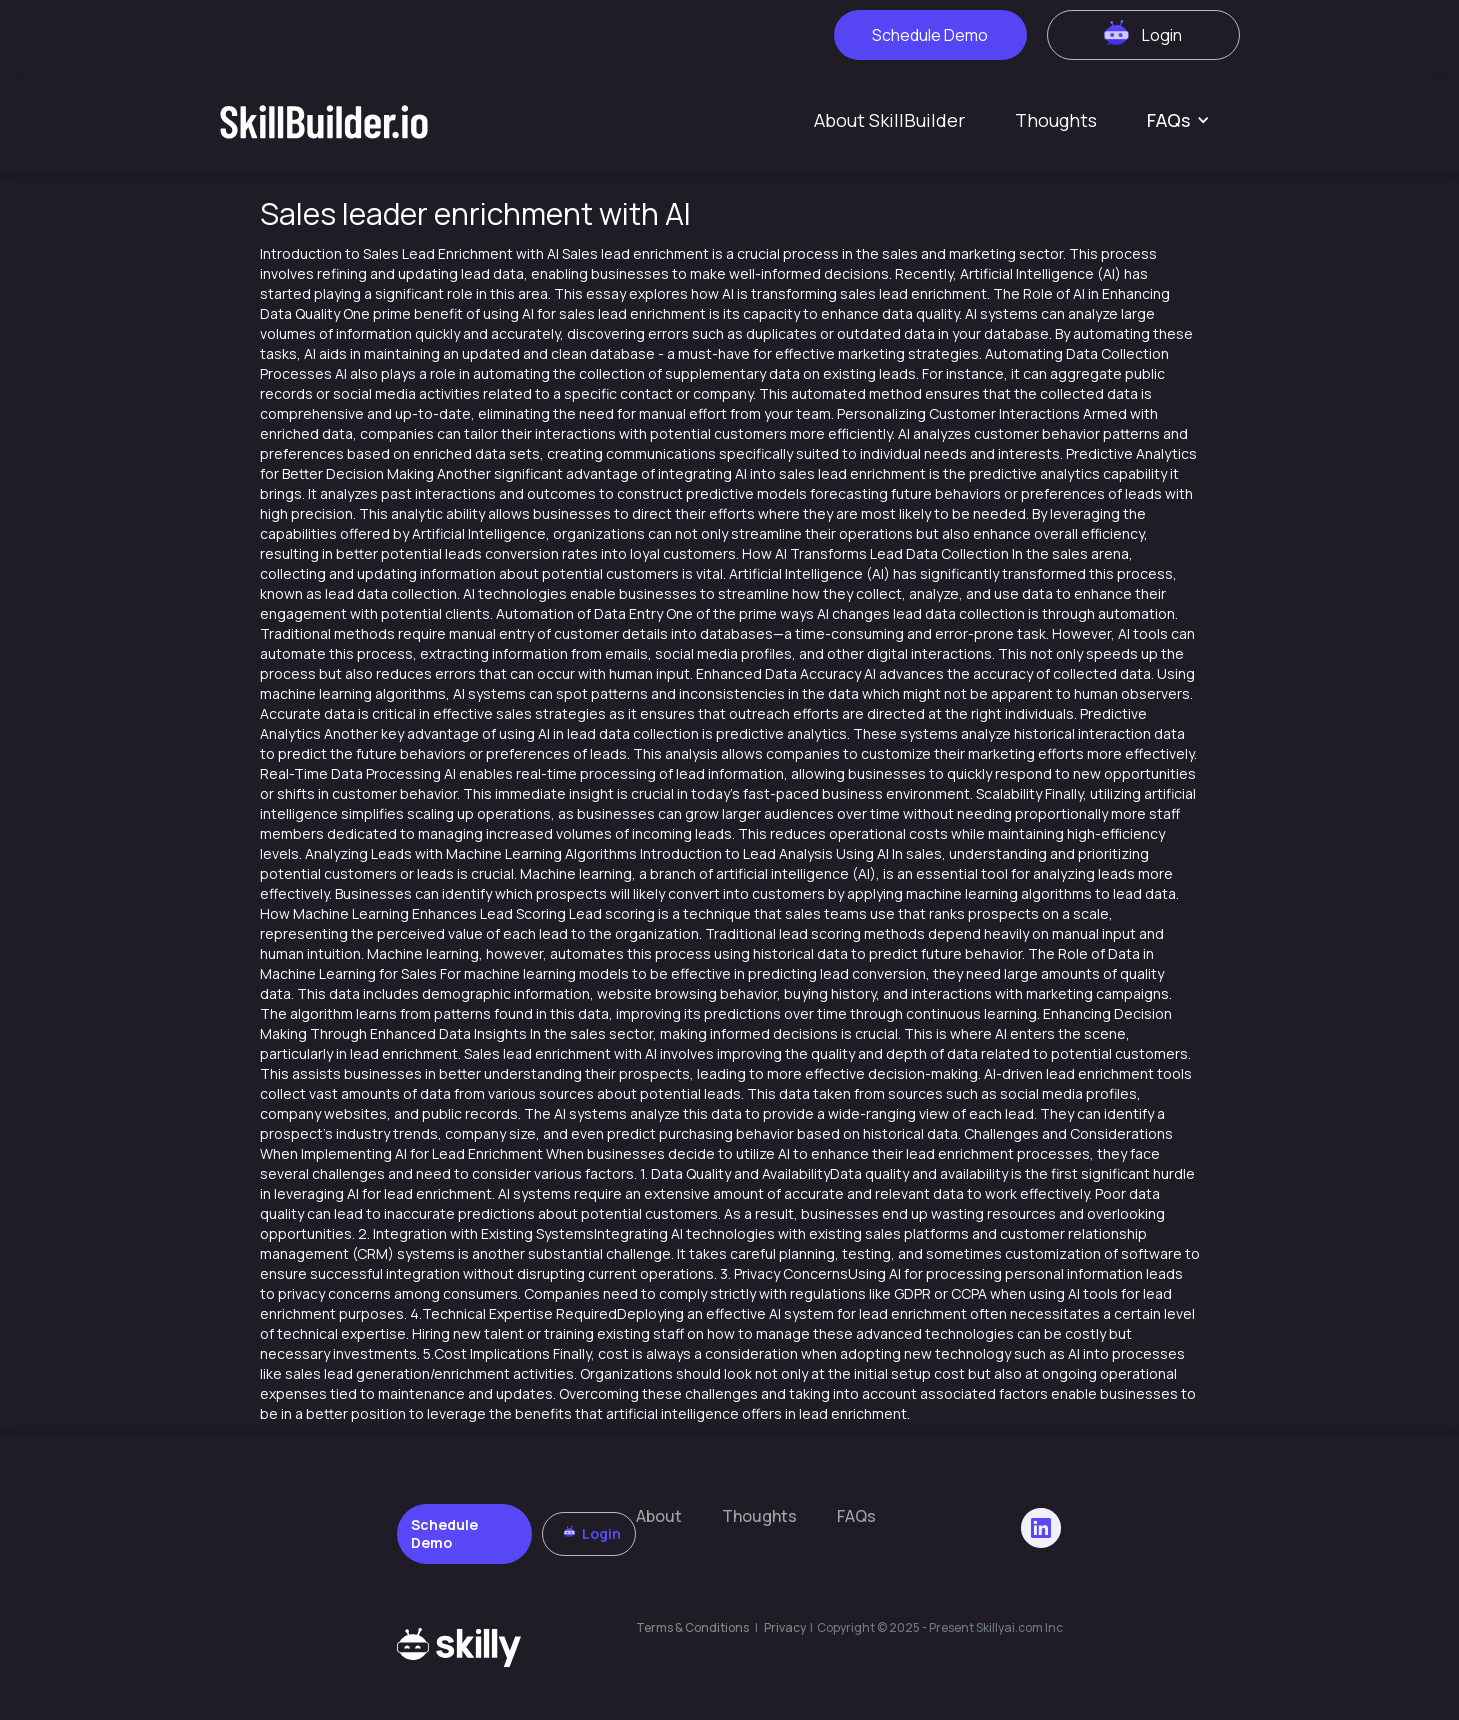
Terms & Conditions (692, 1627)
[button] (1178, 120)
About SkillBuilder (889, 120)
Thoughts (1056, 120)
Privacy (786, 1627)
